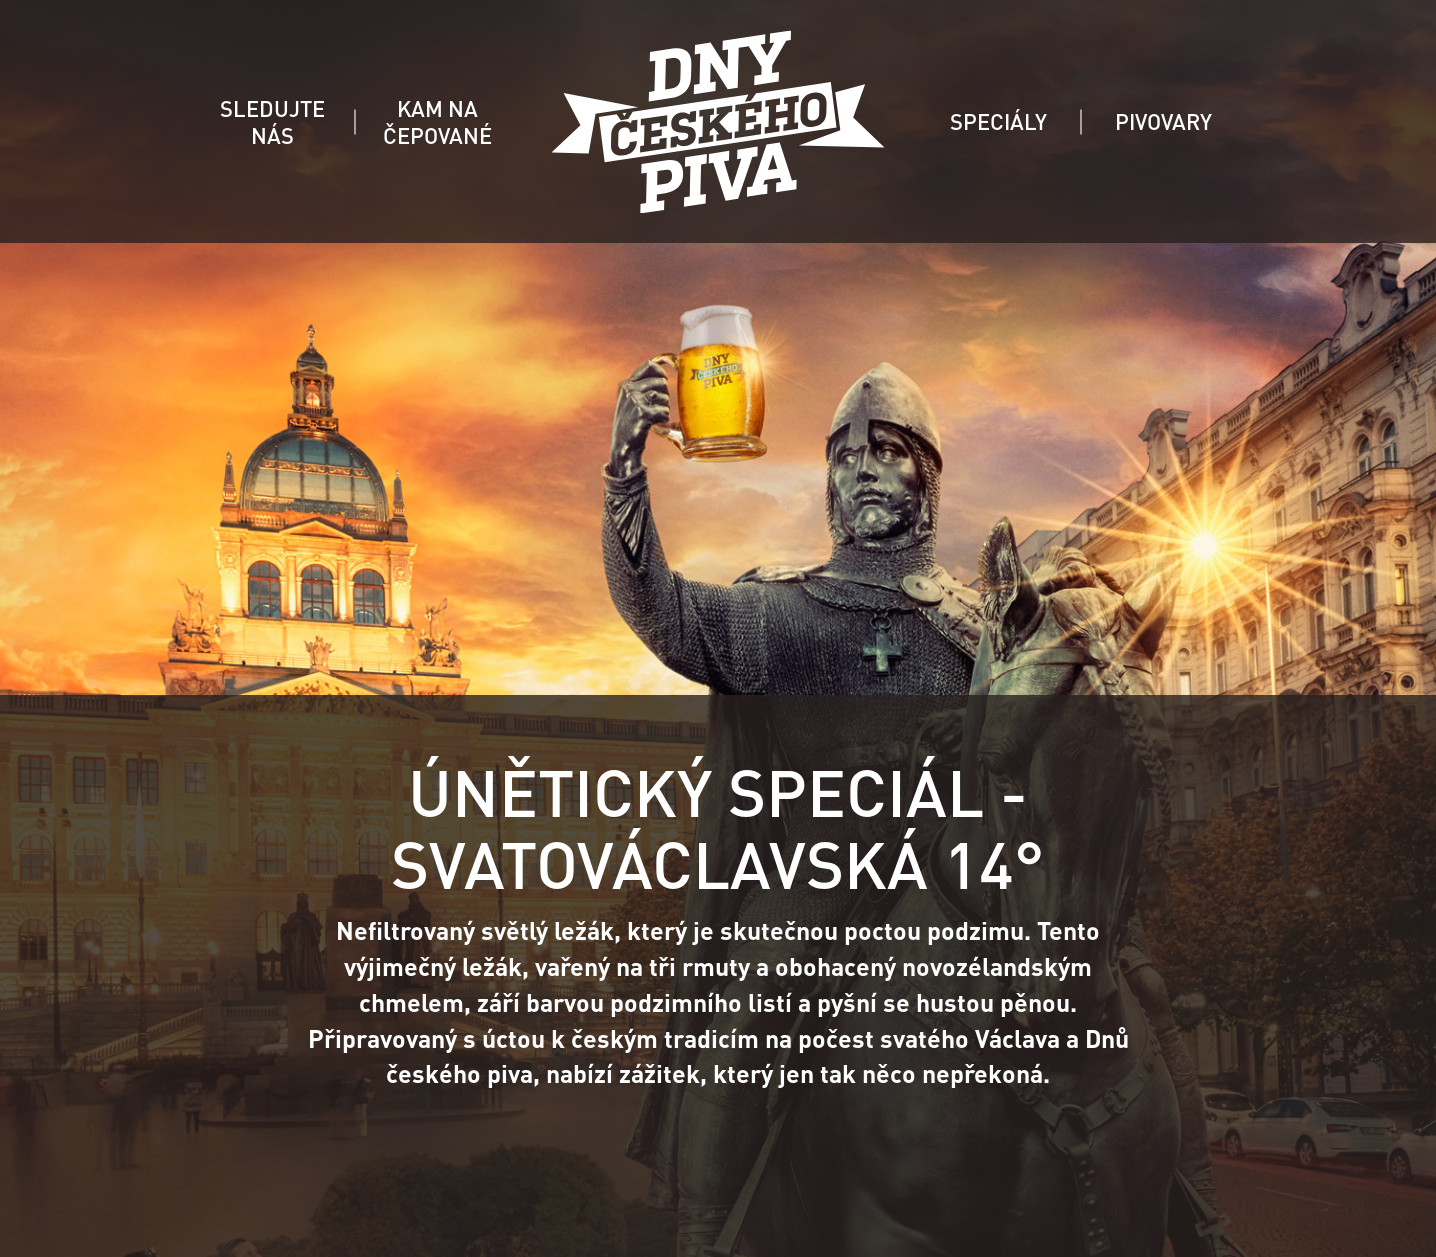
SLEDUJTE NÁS (272, 122)
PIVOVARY (1163, 121)
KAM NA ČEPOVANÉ (437, 122)
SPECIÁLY (998, 121)
